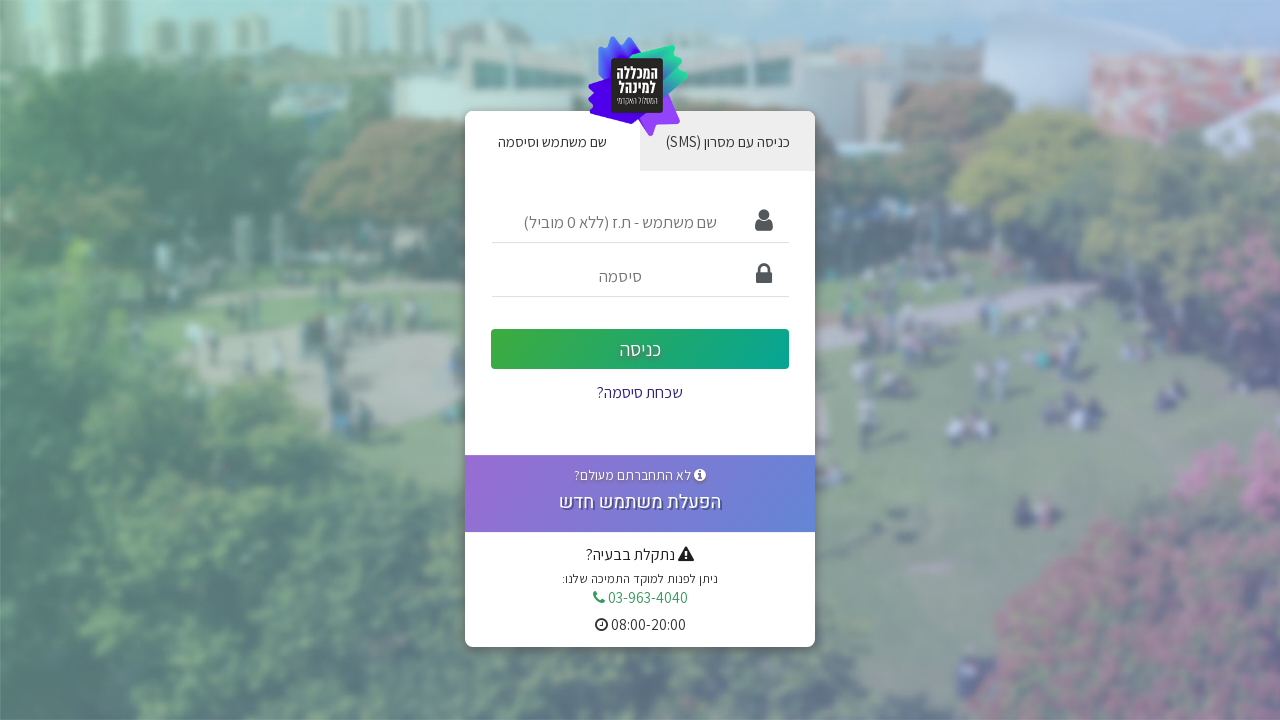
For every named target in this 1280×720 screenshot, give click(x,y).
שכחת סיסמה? (640, 392)
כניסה (640, 349)
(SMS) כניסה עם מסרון (728, 141)
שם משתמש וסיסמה (552, 141)
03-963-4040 (640, 597)
